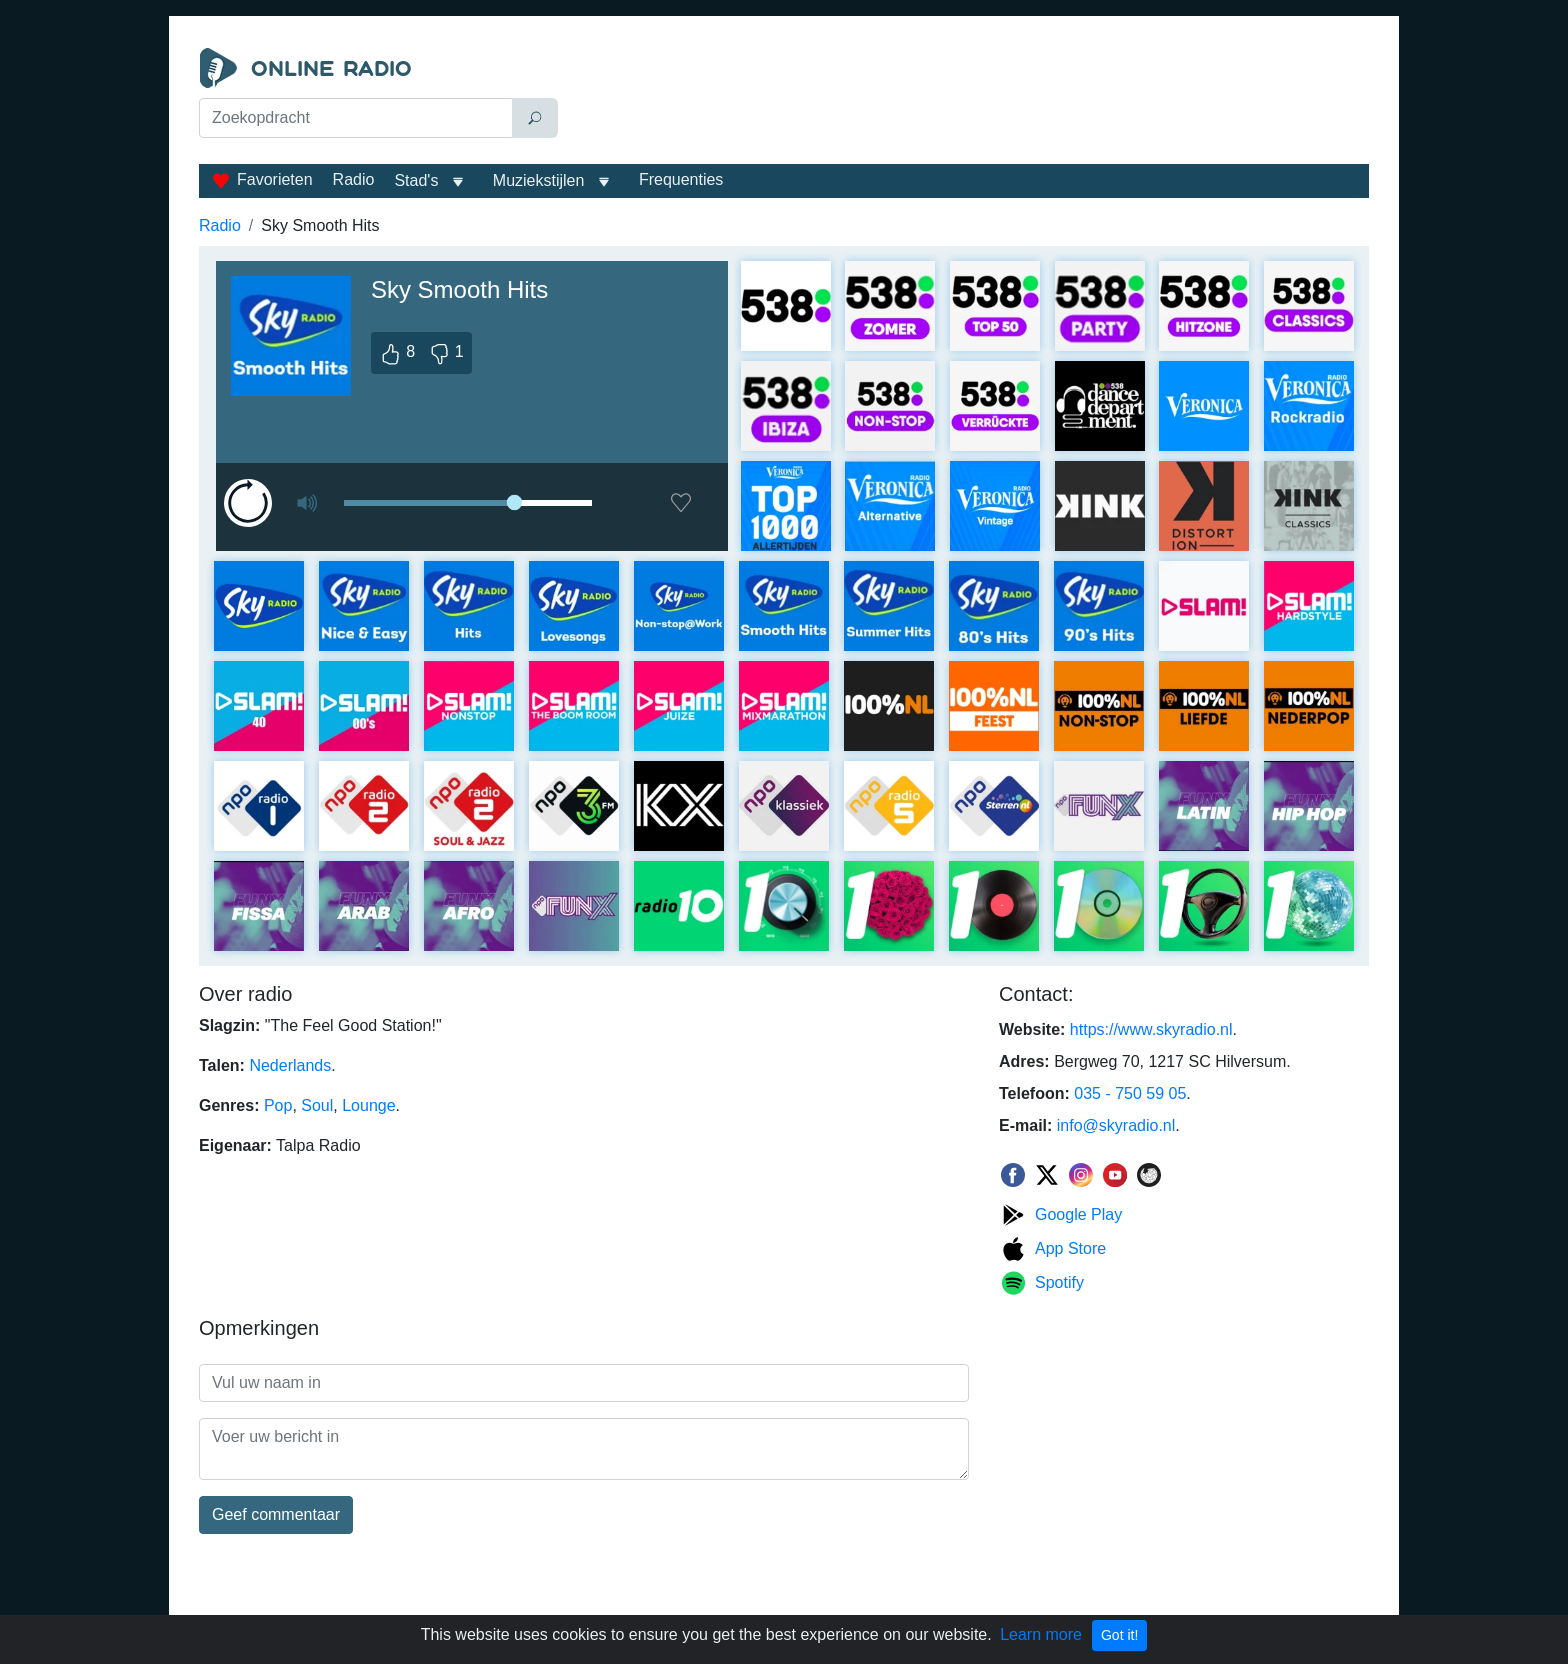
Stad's (416, 180)
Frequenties (681, 179)
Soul (317, 1105)
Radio (354, 179)
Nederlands (290, 1065)
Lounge (368, 1105)
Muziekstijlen (539, 180)
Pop (278, 1105)
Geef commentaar (276, 1514)
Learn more (1041, 1634)
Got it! (1119, 1635)
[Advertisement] (968, 98)
